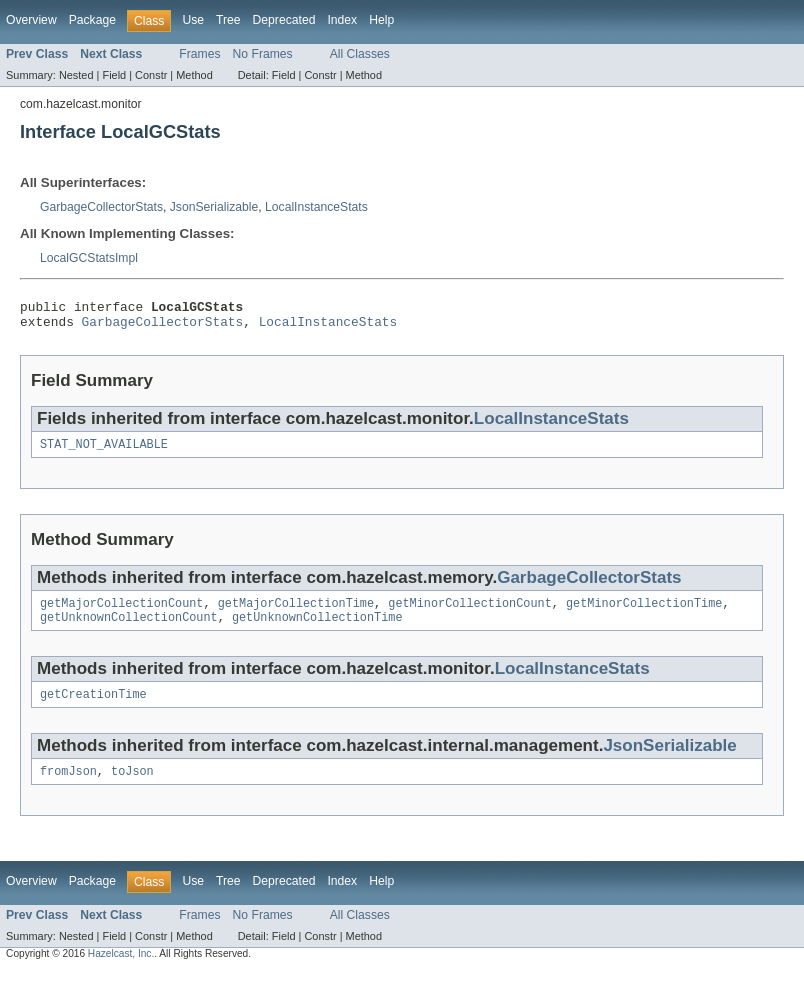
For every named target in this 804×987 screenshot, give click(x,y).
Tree (228, 20)
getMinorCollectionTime (644, 613)
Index (342, 20)
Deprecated (284, 20)
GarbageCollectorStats (101, 207)
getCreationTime (93, 708)
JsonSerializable (214, 207)
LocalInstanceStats (316, 207)
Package (92, 20)
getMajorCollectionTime (296, 613)
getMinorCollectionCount (469, 613)
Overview (31, 20)
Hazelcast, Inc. (121, 969)
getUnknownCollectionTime (317, 629)
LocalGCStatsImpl (89, 258)
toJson (132, 787)
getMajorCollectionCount (121, 613)
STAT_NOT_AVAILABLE (104, 452)
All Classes (360, 54)
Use (193, 20)
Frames (199, 54)
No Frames (263, 54)
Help (381, 20)
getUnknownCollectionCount (129, 629)
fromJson (68, 787)
